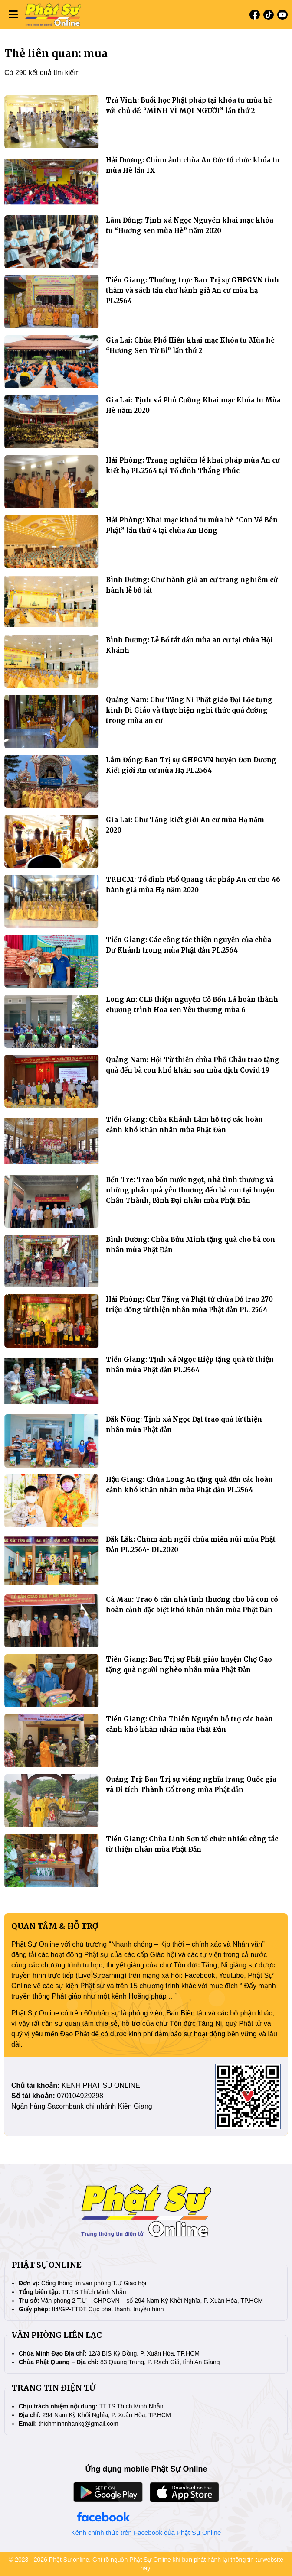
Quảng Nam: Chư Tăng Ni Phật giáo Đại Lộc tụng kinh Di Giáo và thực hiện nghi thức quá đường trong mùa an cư (189, 710)
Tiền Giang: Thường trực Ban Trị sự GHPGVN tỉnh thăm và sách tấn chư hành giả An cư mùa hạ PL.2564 (192, 290)
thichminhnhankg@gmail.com (78, 2423)
